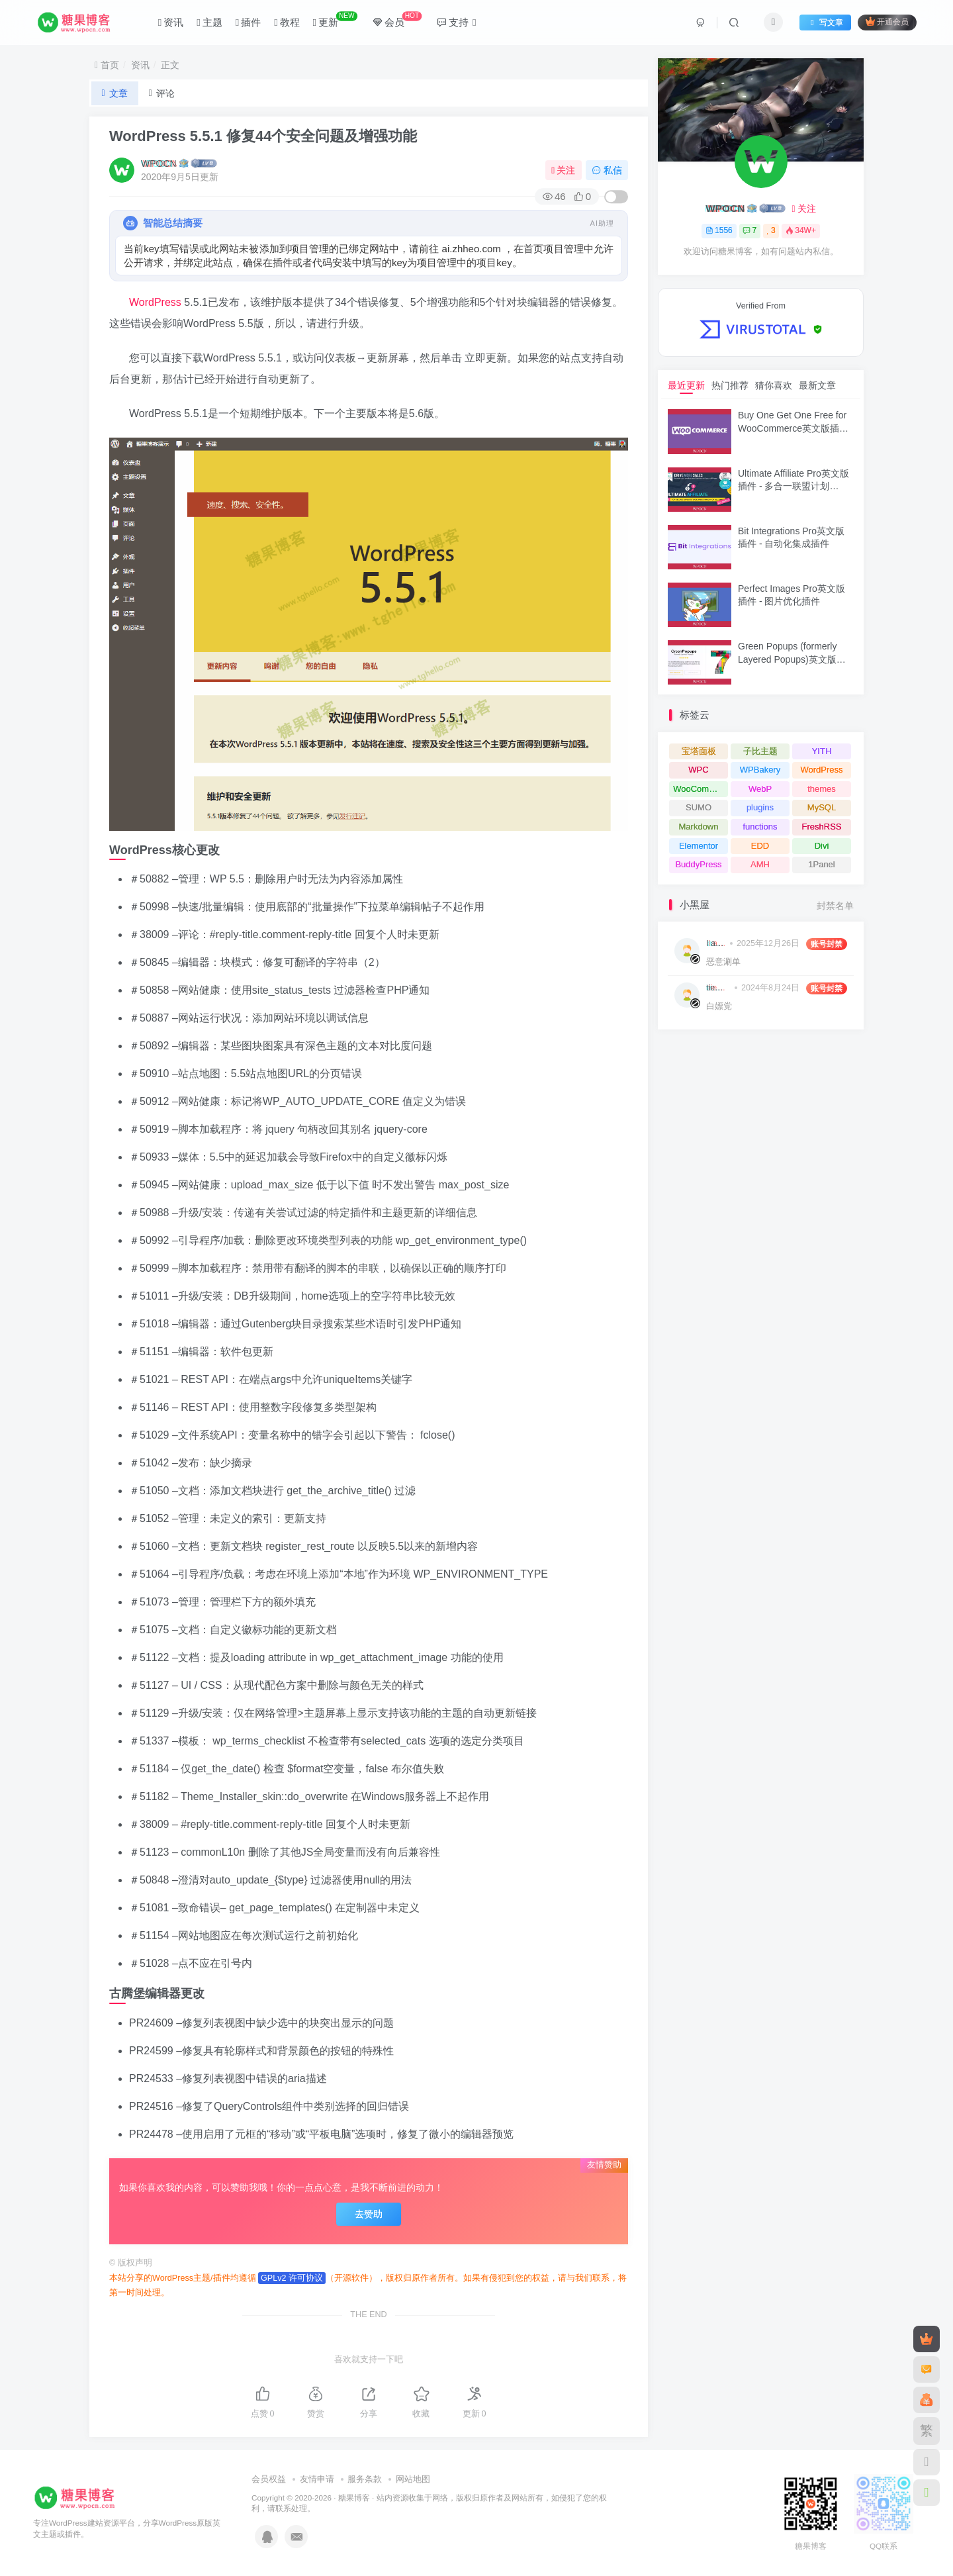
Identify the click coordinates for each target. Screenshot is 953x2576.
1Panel (821, 864)
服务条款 (364, 2479)
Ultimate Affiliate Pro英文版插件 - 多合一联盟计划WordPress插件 (793, 486)
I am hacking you (715, 943)
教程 (286, 22)
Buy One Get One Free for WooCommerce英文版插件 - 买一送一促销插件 (793, 428)
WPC (698, 770)
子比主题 (760, 751)
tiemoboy (718, 987)
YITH (822, 751)
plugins (760, 807)
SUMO (698, 807)
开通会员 (887, 21)
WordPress (155, 302)
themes (821, 789)
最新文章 (817, 385)
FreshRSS (822, 827)
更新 (335, 19)
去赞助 (369, 2214)
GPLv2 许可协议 (292, 2278)
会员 (397, 19)
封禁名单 (835, 906)
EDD (760, 846)
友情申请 (317, 2479)
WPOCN (159, 163)
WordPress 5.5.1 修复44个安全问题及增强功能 (263, 136)
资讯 (170, 22)
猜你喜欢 (773, 385)
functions (760, 827)
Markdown (699, 827)
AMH (760, 864)
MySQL (821, 807)
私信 (607, 170)
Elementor (698, 846)
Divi (822, 846)
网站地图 (413, 2479)
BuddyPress (698, 864)
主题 (209, 22)
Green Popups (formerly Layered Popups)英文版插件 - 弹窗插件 (792, 659)
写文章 (825, 22)
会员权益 (268, 2479)
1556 (719, 230)
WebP (760, 789)
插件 (248, 22)
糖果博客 (354, 2497)
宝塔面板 (699, 751)
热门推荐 (730, 385)
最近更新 (686, 385)
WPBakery (760, 770)
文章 (115, 93)
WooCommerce (700, 789)
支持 (456, 22)
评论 (162, 93)
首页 (107, 65)
